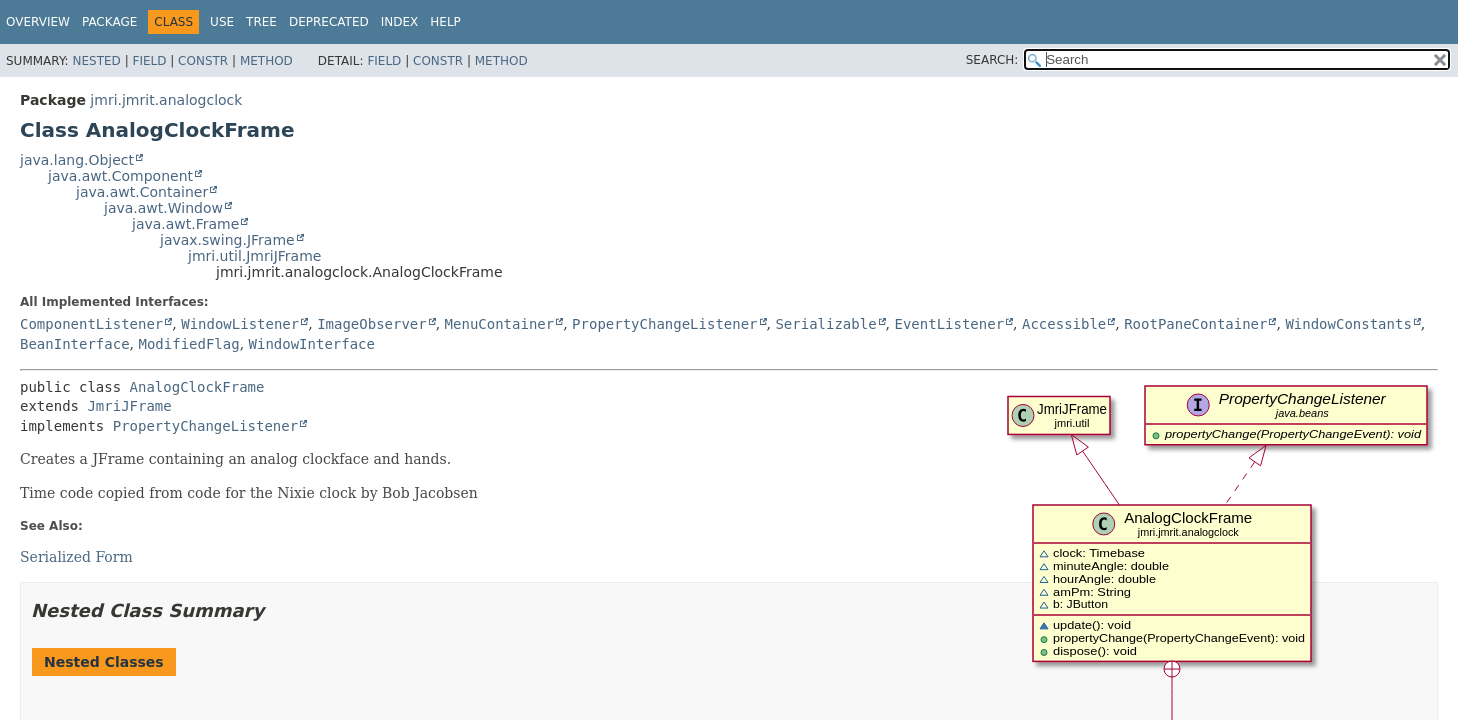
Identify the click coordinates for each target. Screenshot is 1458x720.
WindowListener (240, 324)
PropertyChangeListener (664, 324)
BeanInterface (75, 344)
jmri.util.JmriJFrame (254, 256)
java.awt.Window (163, 208)
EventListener (950, 324)
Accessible (1064, 324)
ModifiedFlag (188, 344)
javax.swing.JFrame (227, 240)
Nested (96, 61)
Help (445, 22)
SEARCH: (992, 60)
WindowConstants (1348, 324)
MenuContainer (500, 324)
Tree (261, 22)
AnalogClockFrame (197, 387)
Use (222, 22)
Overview (38, 22)
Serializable (825, 324)
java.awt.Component (120, 176)
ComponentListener (91, 324)
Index (400, 22)
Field (149, 61)
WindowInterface (312, 344)
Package (109, 22)
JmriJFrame (129, 406)
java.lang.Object (77, 160)
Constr (203, 61)
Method (266, 61)
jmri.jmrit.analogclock (166, 100)
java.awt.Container (142, 192)
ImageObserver (372, 324)
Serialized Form (76, 557)
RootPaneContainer (1195, 324)
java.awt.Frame (185, 224)
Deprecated (329, 22)
